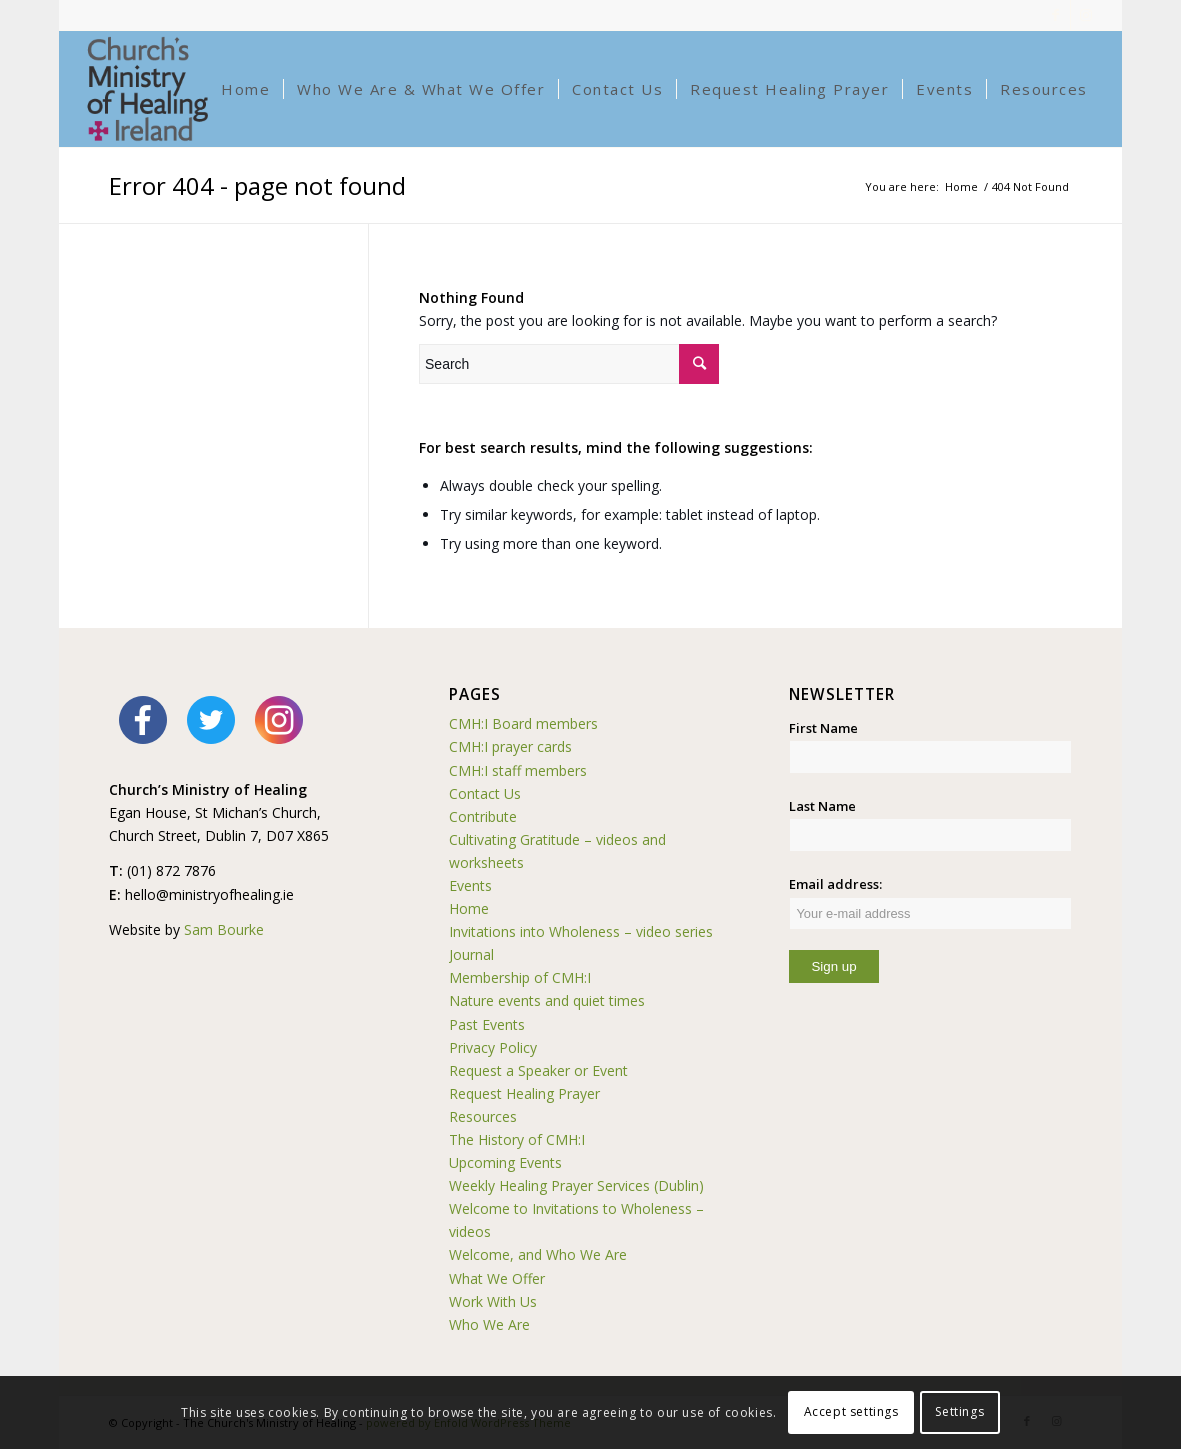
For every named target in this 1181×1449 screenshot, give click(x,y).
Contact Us (485, 793)
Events (470, 885)
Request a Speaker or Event (538, 1070)
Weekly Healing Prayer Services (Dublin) (576, 1185)
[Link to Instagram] (1086, 15)
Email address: (930, 902)
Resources (483, 1116)
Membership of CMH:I (520, 977)
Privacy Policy (493, 1047)
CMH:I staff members (518, 770)
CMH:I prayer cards (510, 746)
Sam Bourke (224, 929)
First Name (823, 728)
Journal (471, 954)
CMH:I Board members (523, 723)
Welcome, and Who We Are (538, 1254)
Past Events (487, 1024)
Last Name (822, 806)
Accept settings (851, 1411)
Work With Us (493, 1301)
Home (469, 908)
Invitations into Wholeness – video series (581, 931)
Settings (959, 1411)
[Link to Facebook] (1055, 15)
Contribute (483, 816)
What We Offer (497, 1278)
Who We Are (489, 1324)
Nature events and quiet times (547, 1000)
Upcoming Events (505, 1162)
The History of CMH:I (517, 1139)
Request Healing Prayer (524, 1093)
